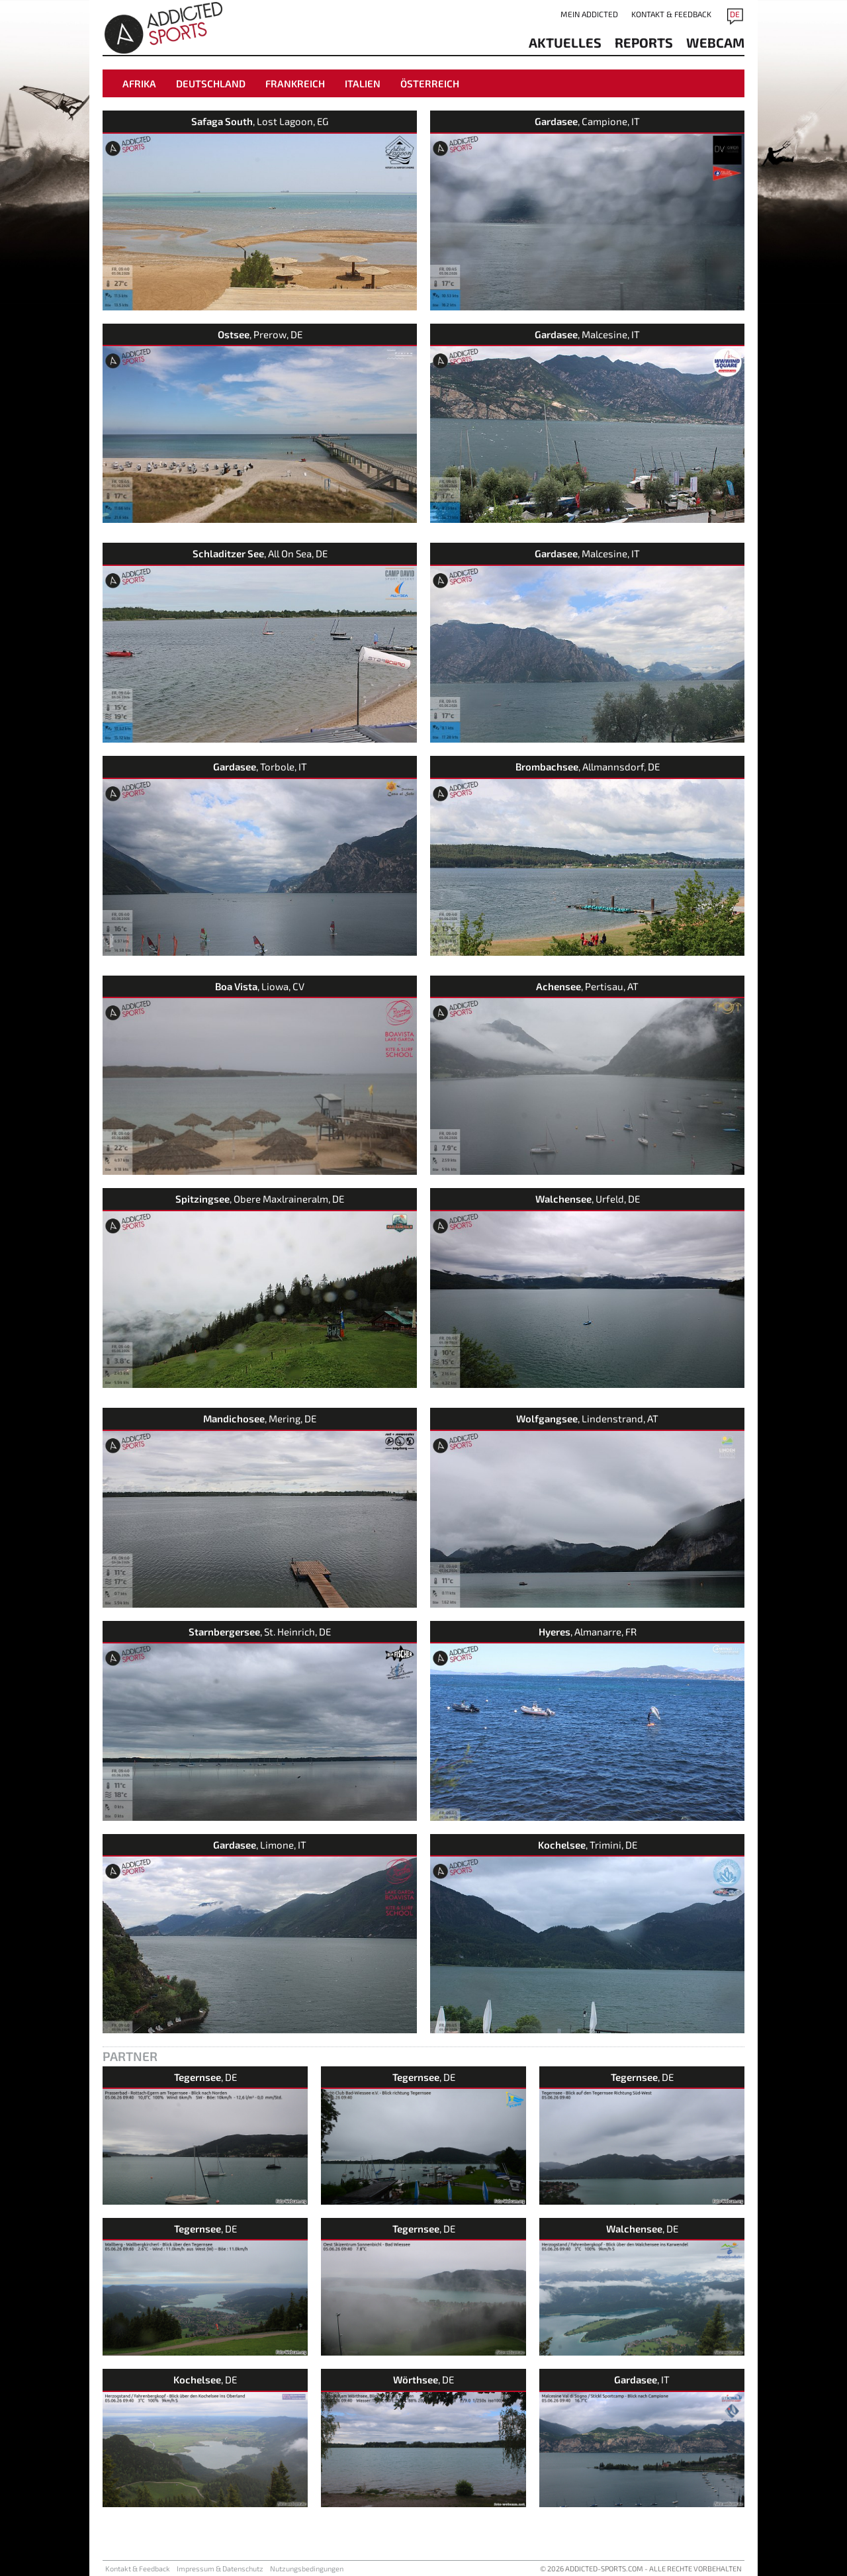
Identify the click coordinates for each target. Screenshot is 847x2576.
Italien (362, 83)
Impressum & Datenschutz (220, 2568)
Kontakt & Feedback (671, 14)
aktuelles (565, 42)
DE (735, 14)
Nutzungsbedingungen (306, 2568)
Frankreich (295, 83)
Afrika (139, 83)
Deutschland (210, 83)
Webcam (715, 42)
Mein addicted (589, 14)
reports (644, 42)
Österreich (429, 83)
